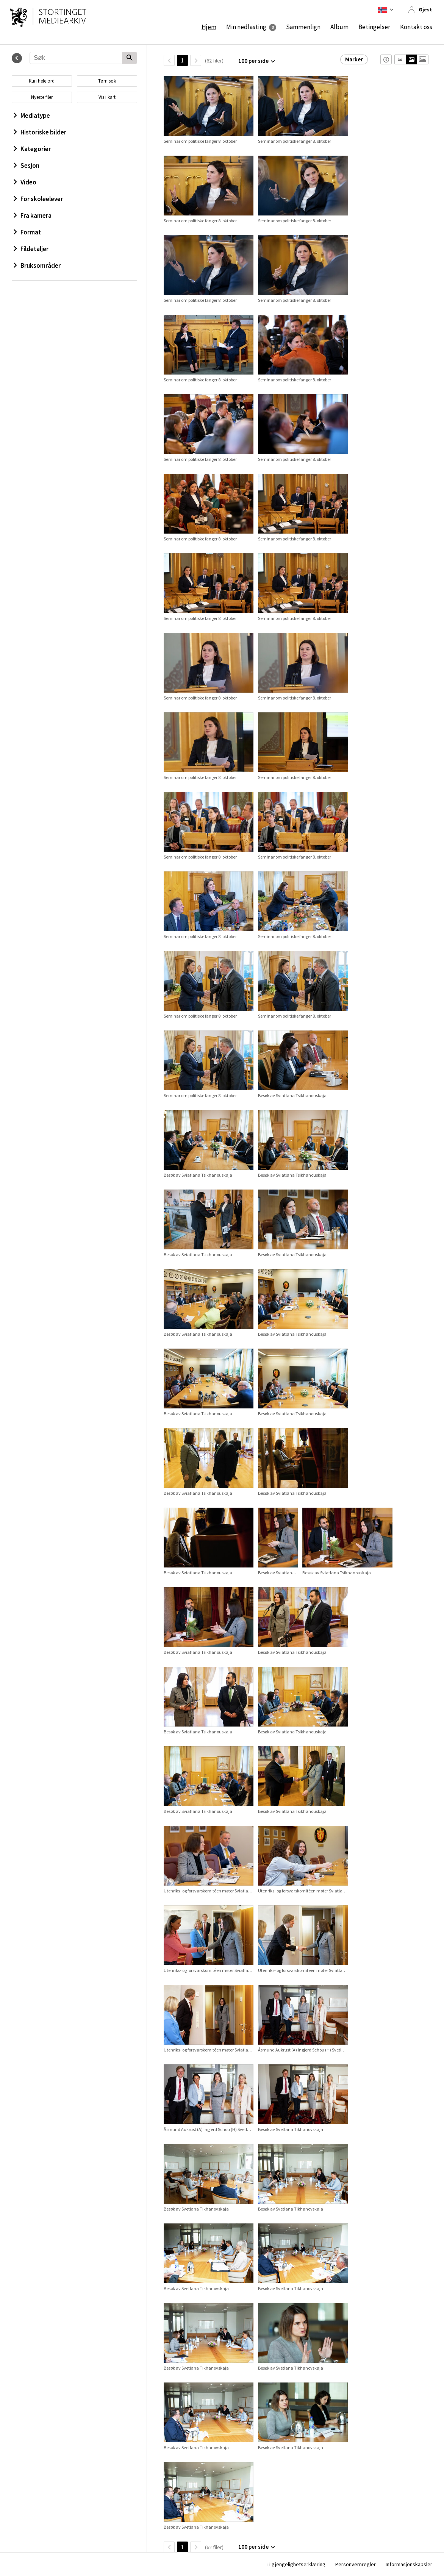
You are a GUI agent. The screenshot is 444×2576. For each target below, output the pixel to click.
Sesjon (26, 165)
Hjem (209, 27)
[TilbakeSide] (169, 60)
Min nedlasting (246, 27)
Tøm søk (107, 81)
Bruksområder (37, 265)
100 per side (253, 60)
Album (339, 27)
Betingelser (374, 27)
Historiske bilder (40, 132)
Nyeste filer (42, 97)
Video (25, 182)
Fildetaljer (31, 249)
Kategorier (32, 149)
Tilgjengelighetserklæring (296, 2564)
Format (27, 232)
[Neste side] (195, 60)
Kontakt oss (416, 27)
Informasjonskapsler (409, 2564)
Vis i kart (107, 97)
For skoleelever (38, 199)
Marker (354, 59)
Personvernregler (355, 2564)
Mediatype (32, 115)
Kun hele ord (42, 81)
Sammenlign (303, 27)
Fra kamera (33, 215)
